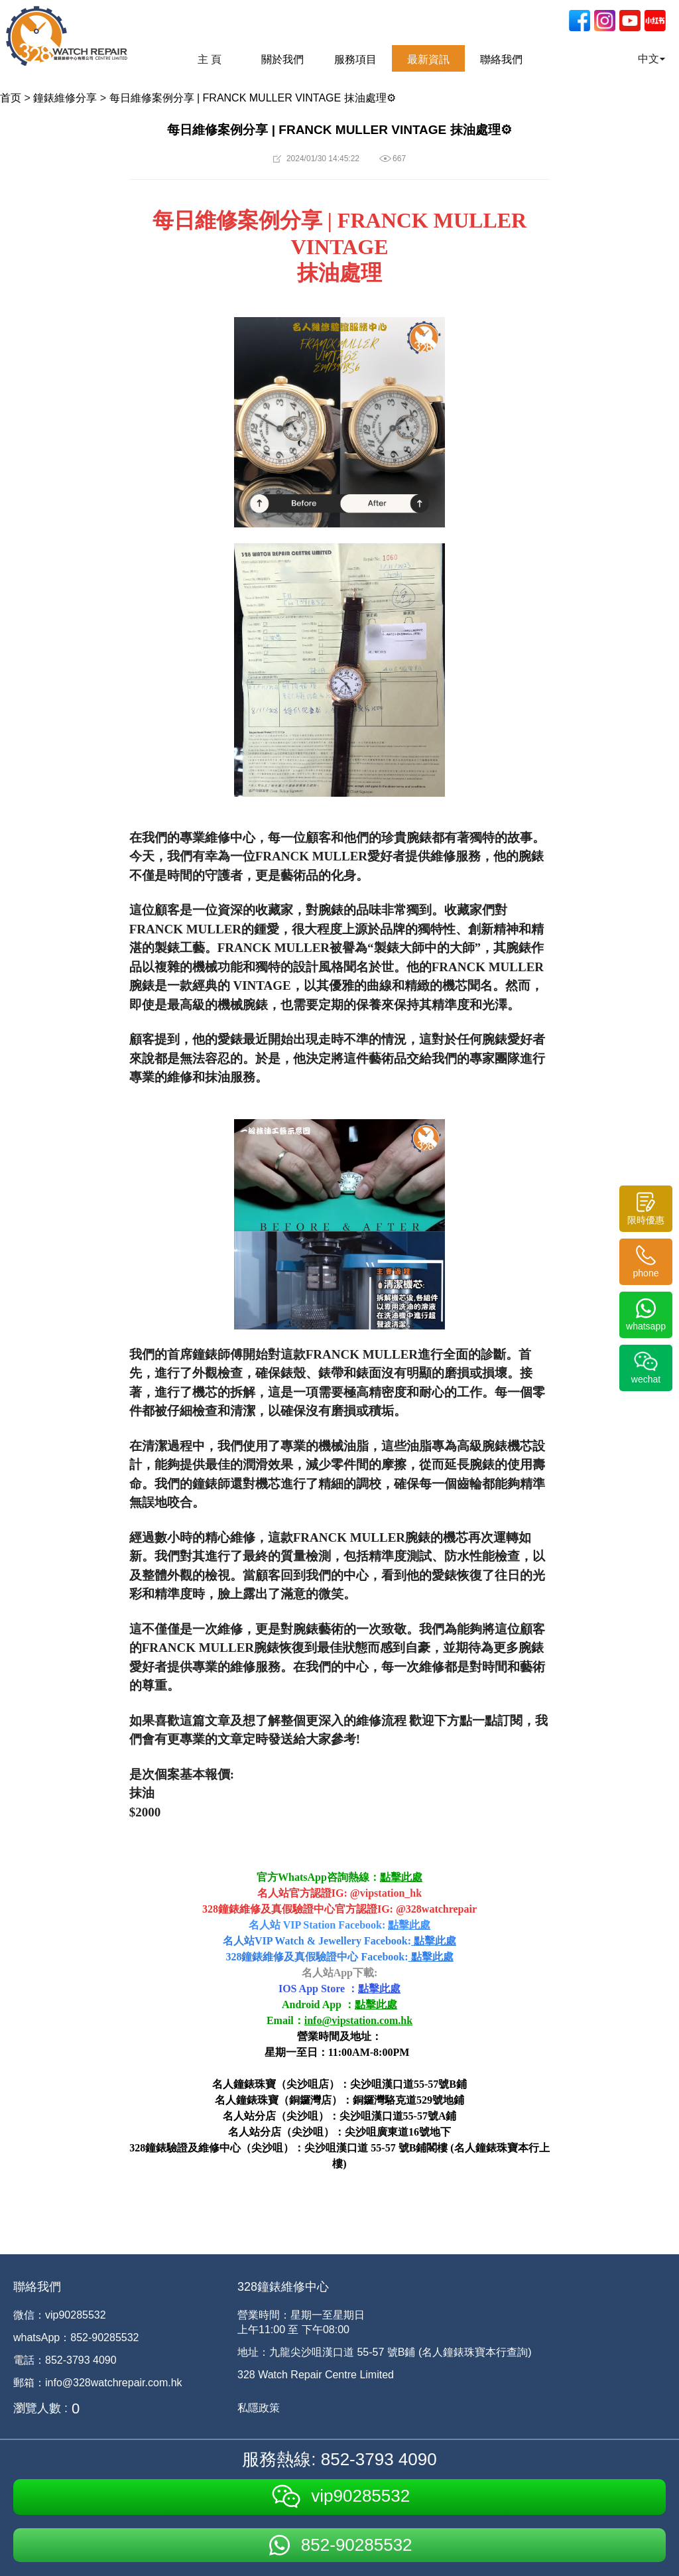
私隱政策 (258, 2407)
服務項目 (355, 59)
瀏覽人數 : (40, 2408)
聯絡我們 (501, 59)
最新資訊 (428, 59)
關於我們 (282, 59)
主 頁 (209, 59)
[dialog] (654, 2549)
